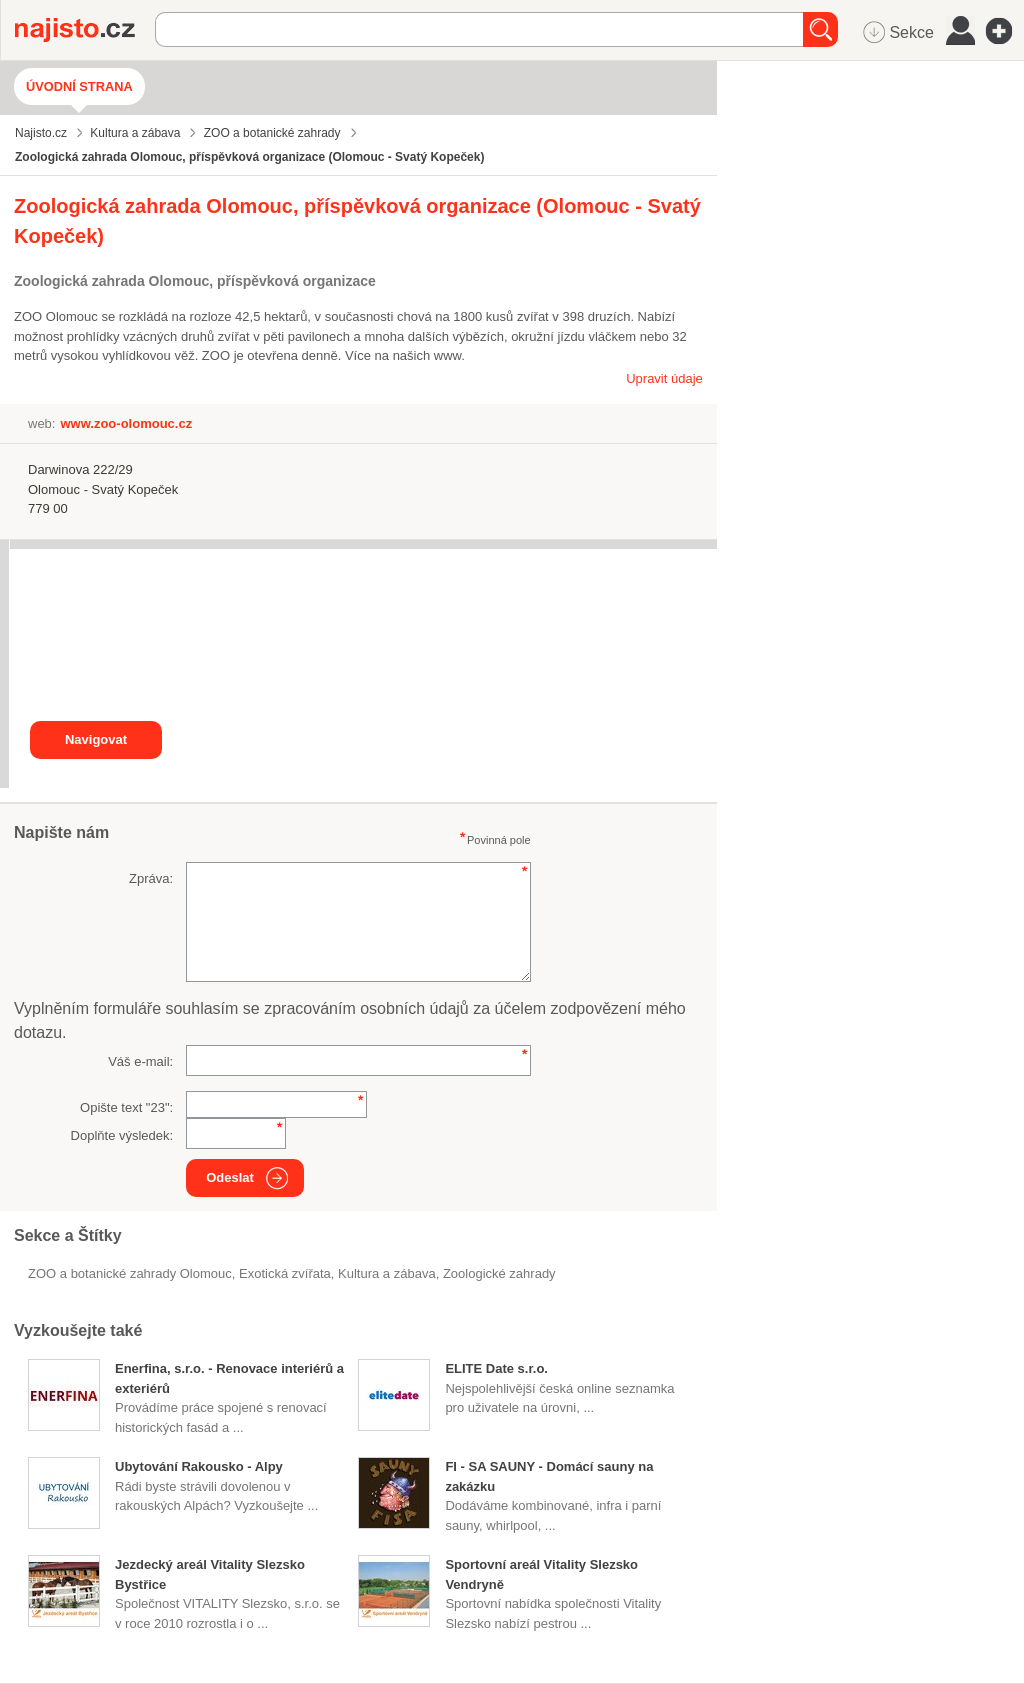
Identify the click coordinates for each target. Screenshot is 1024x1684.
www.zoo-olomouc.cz (126, 423)
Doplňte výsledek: (122, 1135)
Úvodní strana (79, 86)
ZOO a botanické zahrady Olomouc (130, 1273)
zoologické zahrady (499, 1273)
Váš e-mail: (140, 1061)
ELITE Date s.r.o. (496, 1368)
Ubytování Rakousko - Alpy (199, 1466)
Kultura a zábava (387, 1273)
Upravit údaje (664, 378)
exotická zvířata (285, 1273)
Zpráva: (151, 878)
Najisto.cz (85, 30)
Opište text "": (126, 1107)
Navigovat (96, 739)
